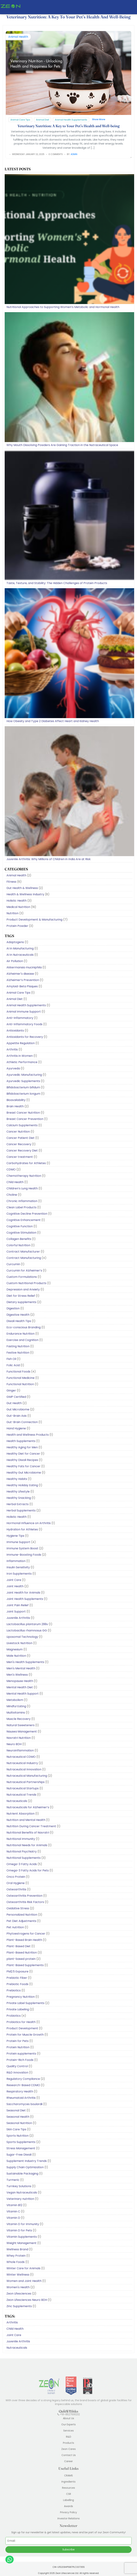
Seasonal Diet (16, 2110)
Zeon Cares (68, 2449)
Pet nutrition (15, 1927)
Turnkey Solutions (18, 2186)
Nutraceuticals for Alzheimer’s (27, 1807)
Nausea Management (21, 1731)
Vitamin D (13, 2218)
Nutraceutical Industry (22, 1763)
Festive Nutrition (17, 1353)
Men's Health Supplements (25, 1662)
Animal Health (18, 37)
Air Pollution (14, 961)
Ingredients (68, 2481)
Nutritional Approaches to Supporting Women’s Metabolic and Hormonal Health (62, 307)
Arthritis (12, 1049)
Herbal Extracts (17, 1504)
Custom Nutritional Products (26, 1283)
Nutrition (12, 913)
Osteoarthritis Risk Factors (25, 1902)
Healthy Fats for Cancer (23, 1466)
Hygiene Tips (15, 1536)
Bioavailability (16, 1100)
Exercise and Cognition (22, 1340)
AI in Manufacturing (20, 948)
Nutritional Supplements (23, 1858)
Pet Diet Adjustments (21, 1921)
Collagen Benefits (18, 1239)
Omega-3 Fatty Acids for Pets (27, 1870)
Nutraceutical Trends (21, 1795)
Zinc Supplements (19, 2306)
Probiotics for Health (21, 2022)
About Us (68, 2418)
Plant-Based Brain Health (24, 1940)
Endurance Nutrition (20, 1334)
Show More (98, 119)
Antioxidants (15, 1030)
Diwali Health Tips (18, 1321)
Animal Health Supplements (26, 1005)
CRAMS (68, 2475)
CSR (68, 2494)
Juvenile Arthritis (18, 1618)
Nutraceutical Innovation (23, 1769)
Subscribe (68, 2549)
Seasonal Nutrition (19, 2123)
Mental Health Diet (19, 1687)
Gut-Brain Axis (16, 1416)
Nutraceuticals (16, 1801)
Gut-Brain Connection (22, 1422)
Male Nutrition (16, 1656)
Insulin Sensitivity (18, 1567)
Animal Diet (14, 999)
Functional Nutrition (20, 1384)
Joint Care (13, 1580)
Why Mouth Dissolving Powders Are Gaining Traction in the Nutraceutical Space (62, 445)
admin (74, 154)
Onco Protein (15, 1877)
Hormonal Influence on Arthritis (28, 1523)
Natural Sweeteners (20, 1725)
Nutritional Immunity (20, 1839)
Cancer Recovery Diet (22, 1150)
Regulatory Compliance (23, 2079)
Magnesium (14, 1649)
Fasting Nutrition (17, 1346)
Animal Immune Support (23, 1012)
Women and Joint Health (24, 2281)
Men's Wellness (17, 1675)
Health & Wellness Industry (25, 894)
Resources (68, 2488)
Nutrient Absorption (20, 1814)
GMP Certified (16, 1397)
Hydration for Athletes (22, 1529)
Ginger (11, 1390)
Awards (68, 2506)
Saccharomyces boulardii (24, 2104)
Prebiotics (13, 1990)
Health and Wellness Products (27, 1435)
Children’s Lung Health (22, 1188)
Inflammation (16, 1561)
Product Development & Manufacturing (34, 919)
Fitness (11, 882)
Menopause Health (19, 1681)
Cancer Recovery (18, 1144)
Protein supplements (21, 2053)
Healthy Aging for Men (22, 1447)
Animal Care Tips (18, 993)
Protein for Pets (17, 2041)
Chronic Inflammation (21, 1201)
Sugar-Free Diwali (18, 2155)
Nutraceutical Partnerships (25, 1782)
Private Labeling (17, 2009)
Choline (11, 1195)
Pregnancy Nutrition (20, 1997)
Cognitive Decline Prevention (26, 1214)
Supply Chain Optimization (25, 2167)
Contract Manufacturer (23, 1251)
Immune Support (18, 1542)
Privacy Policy (68, 2512)
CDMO (11, 1169)
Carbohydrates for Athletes (26, 1163)
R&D (68, 2437)
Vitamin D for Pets (19, 2230)
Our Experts (68, 2424)
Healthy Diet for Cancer (23, 1454)
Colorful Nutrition (18, 1245)
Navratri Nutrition (18, 1738)
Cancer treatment (19, 1157)
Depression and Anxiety (23, 1289)
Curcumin (13, 1264)
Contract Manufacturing (23, 1258)
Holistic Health (16, 901)
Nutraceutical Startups (22, 1788)
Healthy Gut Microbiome (23, 1473)
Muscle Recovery (18, 1719)
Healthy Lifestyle (18, 1491)
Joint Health (15, 1586)
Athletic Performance (21, 1062)
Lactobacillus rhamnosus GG (26, 1630)
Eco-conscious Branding (23, 1327)
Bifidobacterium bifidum (23, 1087)
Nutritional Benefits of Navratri (27, 1832)
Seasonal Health (17, 2117)
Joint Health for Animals (23, 1592)
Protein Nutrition (17, 2047)
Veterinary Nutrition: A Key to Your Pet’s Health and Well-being (69, 126)
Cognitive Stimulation (21, 1233)
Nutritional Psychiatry (21, 1851)
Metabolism (14, 1700)
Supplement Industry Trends (26, 2161)
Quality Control (17, 2066)
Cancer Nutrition (18, 1131)
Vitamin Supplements (21, 2237)
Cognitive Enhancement (23, 1220)
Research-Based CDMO (23, 2085)
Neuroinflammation (20, 1750)
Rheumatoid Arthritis (21, 2098)
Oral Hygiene (15, 1883)
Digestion (13, 1308)
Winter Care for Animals (23, 2268)
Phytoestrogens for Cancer (25, 1934)
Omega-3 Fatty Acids (21, 1864)
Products (68, 2443)
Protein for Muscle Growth (25, 2035)
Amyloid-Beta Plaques (22, 986)
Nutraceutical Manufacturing (26, 1776)
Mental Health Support (22, 1694)
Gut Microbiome (17, 1409)
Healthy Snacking (18, 1498)
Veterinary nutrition (20, 2199)
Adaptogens (15, 942)
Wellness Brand (17, 2249)
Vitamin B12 (14, 2205)
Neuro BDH (14, 1744)
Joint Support (16, 1611)
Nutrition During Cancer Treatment (31, 1826)
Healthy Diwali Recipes (22, 1460)
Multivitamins (15, 1712)
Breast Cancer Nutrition (23, 1113)
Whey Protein (16, 2256)
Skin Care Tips (16, 2129)
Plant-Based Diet (18, 1946)
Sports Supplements (20, 2142)
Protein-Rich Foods (19, 2060)
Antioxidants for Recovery (24, 1037)
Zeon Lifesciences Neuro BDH (26, 2300)
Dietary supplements (21, 1302)
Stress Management (20, 2148)
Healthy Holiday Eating (22, 1485)
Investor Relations (69, 2518)
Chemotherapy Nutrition (23, 1176)
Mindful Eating (16, 1706)
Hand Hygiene (16, 1428)
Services (68, 2430)
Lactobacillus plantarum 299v (27, 1624)
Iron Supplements (19, 1574)
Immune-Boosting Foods (23, 1555)
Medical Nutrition (18, 907)
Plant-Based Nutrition (21, 1952)
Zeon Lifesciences (18, 2293)
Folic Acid (13, 1365)
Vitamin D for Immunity (22, 2224)
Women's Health (18, 2287)
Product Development (22, 2028)
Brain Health (15, 1106)
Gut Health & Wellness (22, 888)
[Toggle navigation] (134, 7)
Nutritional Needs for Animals (26, 1845)
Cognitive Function (19, 1226)
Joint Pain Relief (17, 1605)
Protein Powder (17, 926)
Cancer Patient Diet (20, 1138)
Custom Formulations (21, 1277)
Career (68, 2461)
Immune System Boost (22, 1548)
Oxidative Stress (17, 1908)
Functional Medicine (20, 1378)
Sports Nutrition (17, 2136)
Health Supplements (20, 1441)
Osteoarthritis (16, 1889)
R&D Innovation (17, 2072)
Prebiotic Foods (17, 1984)
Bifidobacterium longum (23, 1094)
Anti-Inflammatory (19, 1018)
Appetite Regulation (20, 1043)
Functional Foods (18, 1371)
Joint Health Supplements (24, 1599)
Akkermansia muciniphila (24, 967)
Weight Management (21, 2243)
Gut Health (14, 1403)
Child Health (15, 1182)
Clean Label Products (21, 1207)
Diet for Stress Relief (20, 1296)
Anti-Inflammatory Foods (24, 1024)
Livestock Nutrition (19, 1643)
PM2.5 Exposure (17, 1971)
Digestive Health (17, 1315)
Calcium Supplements (22, 1125)
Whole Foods (15, 2262)
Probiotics (13, 2016)
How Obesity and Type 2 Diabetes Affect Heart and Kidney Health (52, 721)
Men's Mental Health (20, 1668)
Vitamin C (13, 2211)
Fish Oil (11, 1359)
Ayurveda (13, 1068)
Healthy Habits (16, 1479)
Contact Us (68, 2455)
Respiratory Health (19, 2091)
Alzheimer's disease (20, 974)
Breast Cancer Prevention (24, 1119)
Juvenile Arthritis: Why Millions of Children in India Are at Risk (48, 859)
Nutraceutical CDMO (21, 1757)
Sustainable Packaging (22, 2173)
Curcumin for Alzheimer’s (24, 1270)
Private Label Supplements (25, 2003)
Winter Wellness (17, 2275)
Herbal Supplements (21, 1510)
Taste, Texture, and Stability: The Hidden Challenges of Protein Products (56, 583)
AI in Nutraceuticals (20, 955)
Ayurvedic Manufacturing (24, 1075)
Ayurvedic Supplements (23, 1081)
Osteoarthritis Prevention (24, 1896)
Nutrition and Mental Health (25, 1820)
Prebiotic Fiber (16, 1978)
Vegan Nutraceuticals (21, 2192)
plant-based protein (21, 1959)
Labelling (68, 2500)
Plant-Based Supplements (25, 1965)
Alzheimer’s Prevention (22, 980)
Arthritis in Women (19, 1056)
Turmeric (12, 2180)
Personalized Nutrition (21, 1915)
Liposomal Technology (22, 1637)
